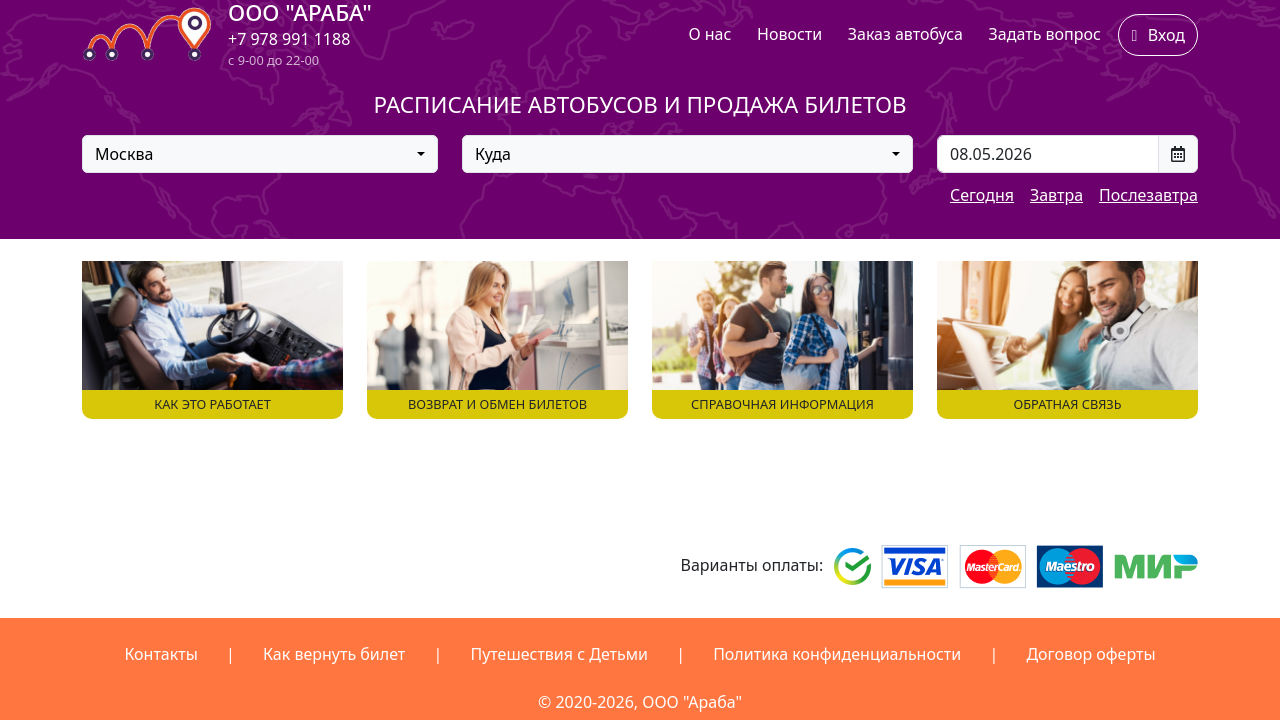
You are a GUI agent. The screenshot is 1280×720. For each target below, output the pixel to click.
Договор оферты (1090, 654)
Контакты (160, 654)
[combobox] (260, 154)
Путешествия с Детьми (559, 654)
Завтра (1056, 195)
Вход (1158, 35)
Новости (789, 34)
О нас (709, 34)
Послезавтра (1148, 195)
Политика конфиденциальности (837, 654)
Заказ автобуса (905, 34)
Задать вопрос (1045, 34)
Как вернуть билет (334, 654)
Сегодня (982, 195)
